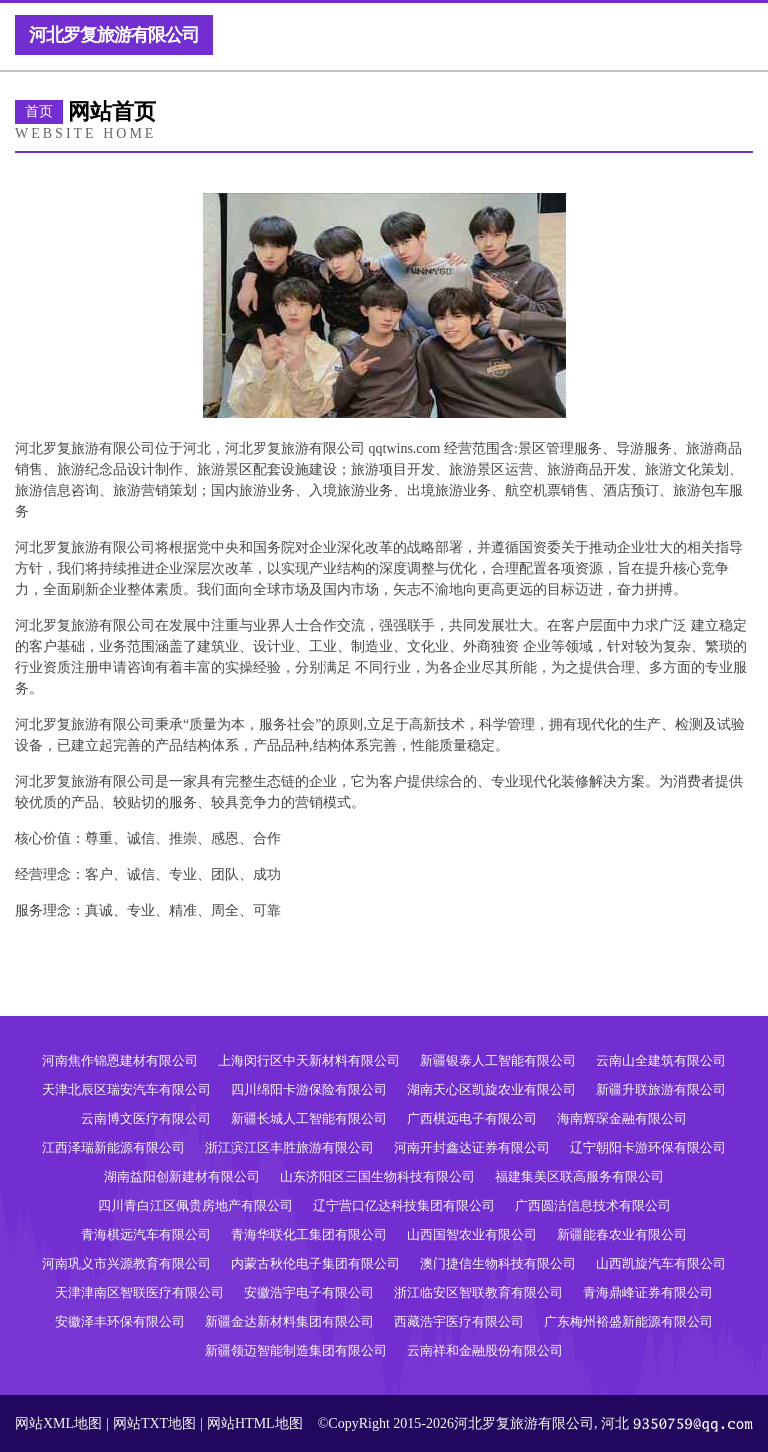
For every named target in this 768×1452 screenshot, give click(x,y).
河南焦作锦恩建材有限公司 (120, 1060)
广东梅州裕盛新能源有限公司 (628, 1321)
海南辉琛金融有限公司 (622, 1118)
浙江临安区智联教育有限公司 (478, 1292)
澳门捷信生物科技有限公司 (498, 1263)
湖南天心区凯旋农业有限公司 (491, 1089)
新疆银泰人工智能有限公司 (498, 1060)
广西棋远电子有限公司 (472, 1118)
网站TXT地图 (154, 1423)
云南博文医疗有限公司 (146, 1118)
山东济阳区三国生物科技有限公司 (377, 1176)
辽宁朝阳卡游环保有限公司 (648, 1147)
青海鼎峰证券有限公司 (648, 1292)
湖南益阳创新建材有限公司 (182, 1176)
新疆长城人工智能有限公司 (309, 1118)
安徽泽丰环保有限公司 (120, 1321)
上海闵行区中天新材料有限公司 (309, 1060)
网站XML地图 (58, 1423)
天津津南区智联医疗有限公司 (139, 1292)
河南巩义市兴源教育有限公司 (126, 1263)
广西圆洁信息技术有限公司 (593, 1205)
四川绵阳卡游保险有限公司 (309, 1089)
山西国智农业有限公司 (472, 1234)
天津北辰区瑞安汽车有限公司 (126, 1089)
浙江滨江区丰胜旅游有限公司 (289, 1147)
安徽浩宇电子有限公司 (309, 1292)
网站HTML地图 (255, 1423)
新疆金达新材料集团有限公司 (289, 1321)
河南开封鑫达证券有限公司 (472, 1147)
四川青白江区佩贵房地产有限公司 (195, 1205)
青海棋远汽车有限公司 (146, 1234)
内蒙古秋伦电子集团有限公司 (315, 1263)
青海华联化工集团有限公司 (309, 1234)
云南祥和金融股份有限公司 (485, 1350)
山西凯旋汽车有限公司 (661, 1263)
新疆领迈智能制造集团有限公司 (296, 1350)
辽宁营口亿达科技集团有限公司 (404, 1205)
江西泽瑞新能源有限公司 (113, 1147)
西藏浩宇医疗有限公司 (459, 1321)
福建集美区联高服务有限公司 (579, 1176)
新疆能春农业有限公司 (622, 1234)
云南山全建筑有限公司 (661, 1060)
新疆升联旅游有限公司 (661, 1089)
